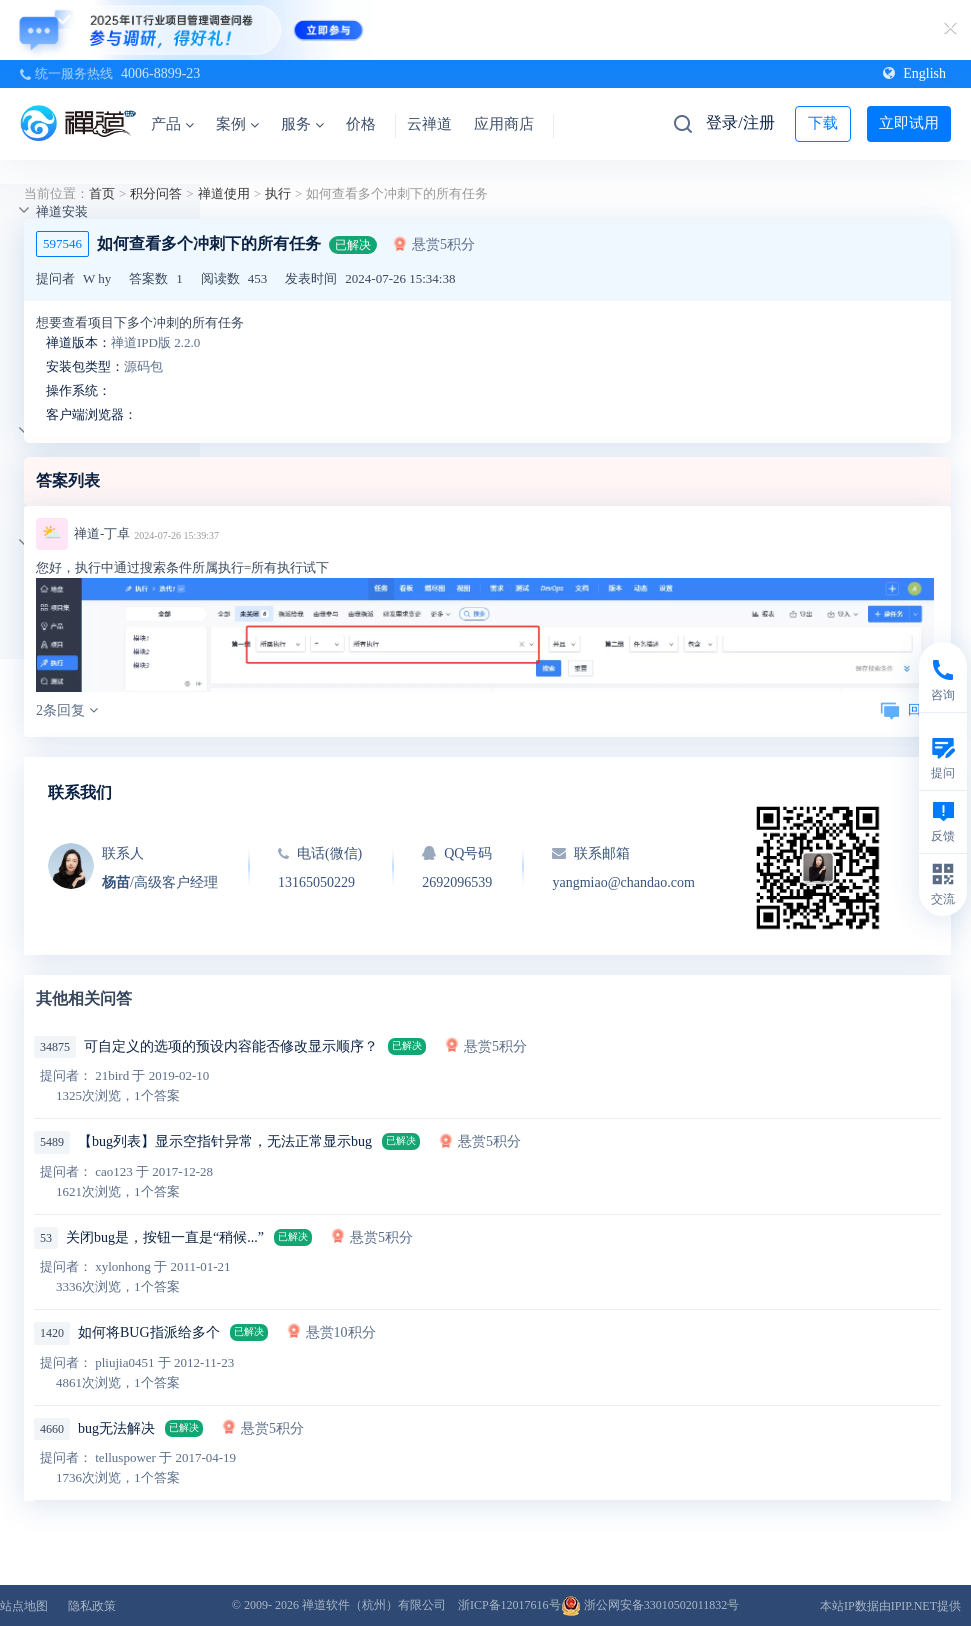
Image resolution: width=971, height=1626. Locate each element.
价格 (361, 124)
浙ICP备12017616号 (509, 1605)
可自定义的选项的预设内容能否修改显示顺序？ (231, 1046)
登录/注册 (740, 122)
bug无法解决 (116, 1428)
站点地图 (24, 1606)
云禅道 (429, 124)
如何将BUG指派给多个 (149, 1332)
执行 (278, 193)
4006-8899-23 (160, 73)
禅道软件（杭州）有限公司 (374, 1605)
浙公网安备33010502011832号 (650, 1605)
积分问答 (156, 193)
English (914, 73)
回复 (907, 709)
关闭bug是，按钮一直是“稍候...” (165, 1237)
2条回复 (67, 710)
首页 (102, 193)
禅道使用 (224, 193)
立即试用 (909, 123)
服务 (302, 124)
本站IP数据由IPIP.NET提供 (890, 1606)
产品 (172, 124)
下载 (823, 123)
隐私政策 (92, 1606)
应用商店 (504, 124)
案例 (237, 124)
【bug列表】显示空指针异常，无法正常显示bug (225, 1141)
